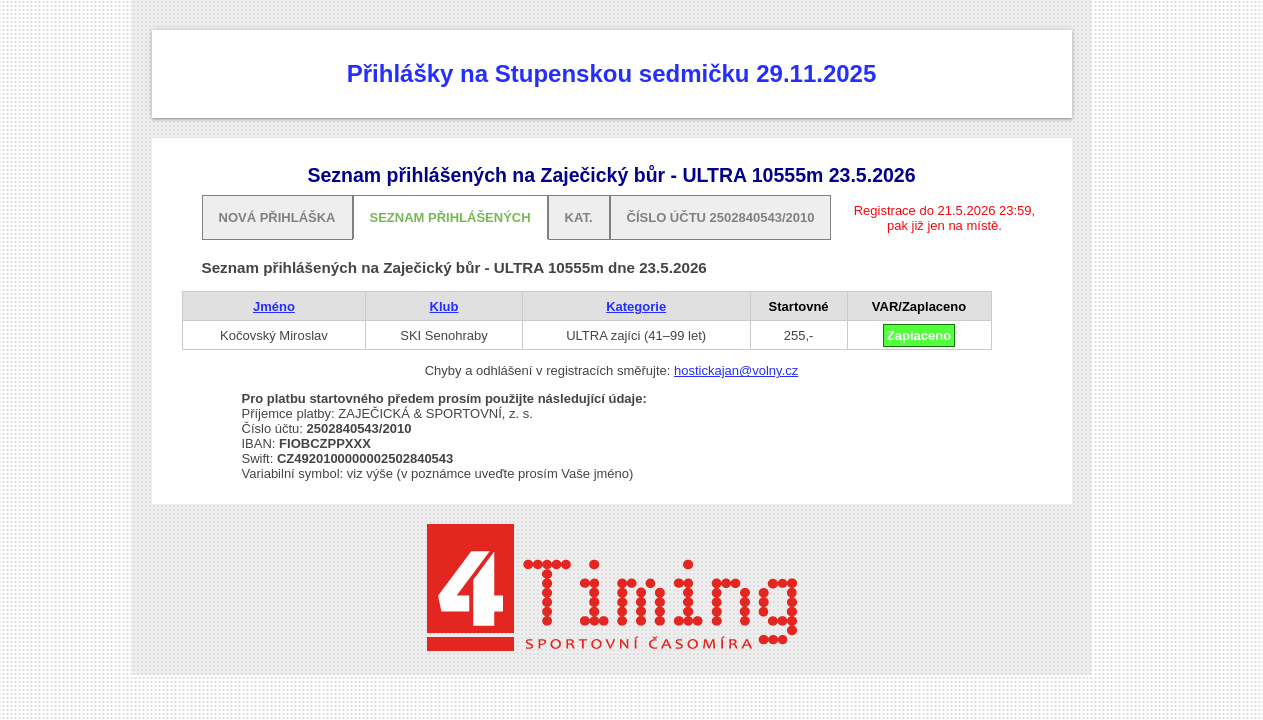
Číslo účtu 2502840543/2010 (721, 217)
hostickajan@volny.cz (736, 370)
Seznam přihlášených (450, 217)
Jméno (274, 306)
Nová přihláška (277, 217)
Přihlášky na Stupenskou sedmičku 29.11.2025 (612, 73)
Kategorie (636, 306)
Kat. (579, 217)
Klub (444, 306)
